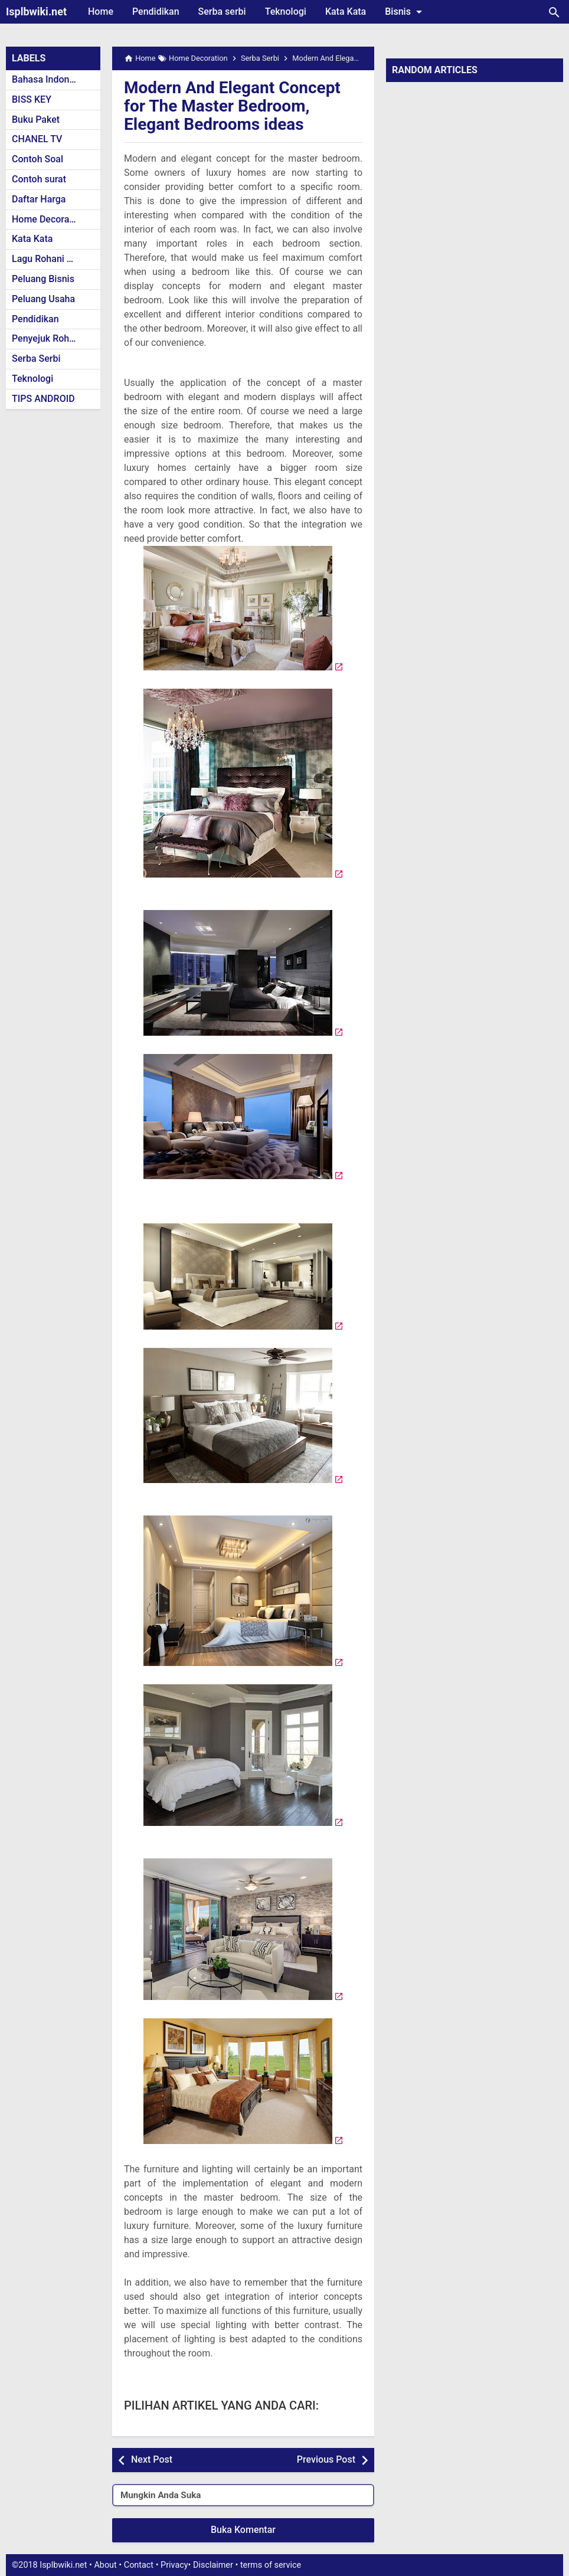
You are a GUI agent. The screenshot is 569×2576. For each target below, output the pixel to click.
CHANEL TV (37, 139)
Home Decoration (49, 219)
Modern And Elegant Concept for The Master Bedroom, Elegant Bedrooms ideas (232, 106)
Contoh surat (39, 179)
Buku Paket (36, 119)
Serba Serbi (36, 358)
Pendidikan (155, 11)
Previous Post (326, 2459)
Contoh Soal (37, 159)
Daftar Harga (39, 199)
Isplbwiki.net (36, 11)
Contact (138, 2565)
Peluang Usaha (43, 299)
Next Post (151, 2459)
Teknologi (285, 11)
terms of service (270, 2565)
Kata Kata (345, 11)
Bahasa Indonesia (49, 79)
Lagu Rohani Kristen (54, 258)
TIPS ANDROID (43, 398)
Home (100, 11)
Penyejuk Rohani (47, 338)
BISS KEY (31, 99)
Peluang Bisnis (43, 278)
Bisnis (405, 12)
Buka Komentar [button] (243, 2529)
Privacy (174, 2565)
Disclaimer (213, 2565)
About (105, 2565)
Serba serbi (222, 11)
